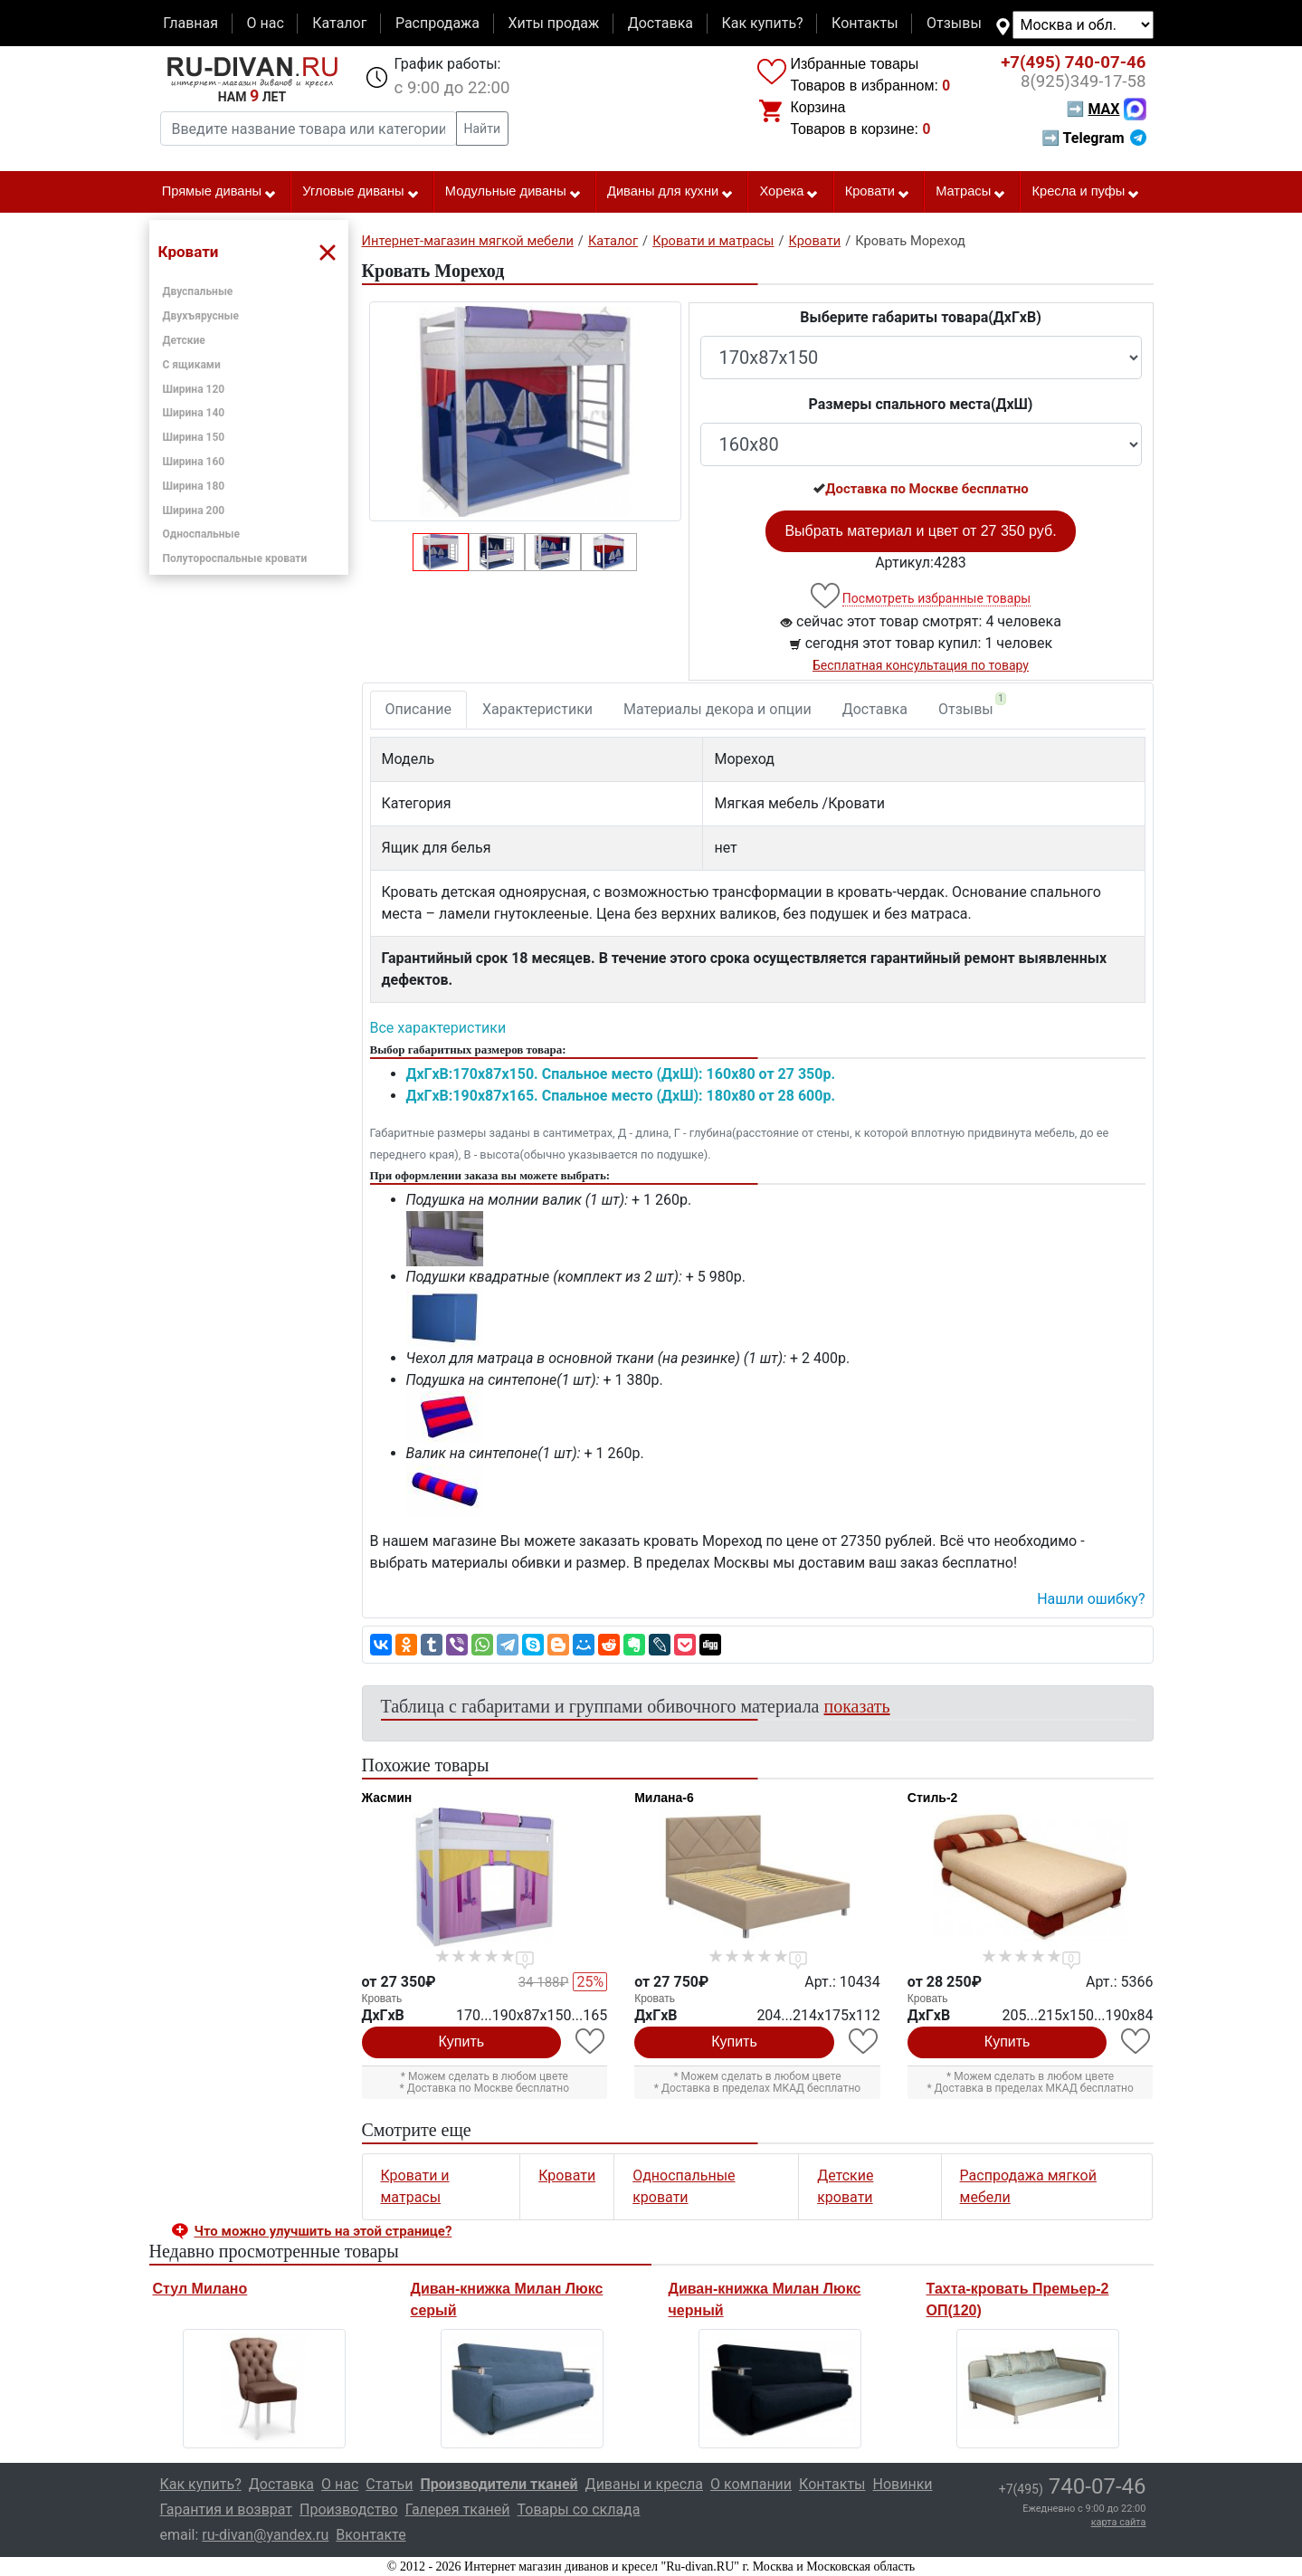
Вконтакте (370, 2534)
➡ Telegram (1093, 138)
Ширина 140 (194, 412)
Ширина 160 (194, 461)
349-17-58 (1083, 81)
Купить (462, 2041)
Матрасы (971, 192)
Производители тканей (499, 2484)
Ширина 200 (194, 510)
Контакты (865, 23)
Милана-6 (664, 1797)
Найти (482, 128)
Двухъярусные (201, 316)
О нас (264, 23)
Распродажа (437, 23)
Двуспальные (198, 291)
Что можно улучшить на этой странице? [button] (323, 2231)
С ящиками (192, 364)
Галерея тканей (457, 2509)
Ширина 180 (194, 486)
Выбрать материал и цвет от (920, 531)
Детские (184, 340)
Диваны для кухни (670, 192)
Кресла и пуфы (1085, 192)
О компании (751, 2484)
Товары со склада (579, 2509)
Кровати (877, 192)
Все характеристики (438, 1027)
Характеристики (537, 709)
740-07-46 (1073, 62)
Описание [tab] (418, 709)
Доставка (660, 23)
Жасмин (387, 1797)
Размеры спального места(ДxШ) (921, 404)
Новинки (903, 2484)
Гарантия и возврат (226, 2509)
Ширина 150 (194, 437)
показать (857, 1706)
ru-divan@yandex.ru (265, 2534)
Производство (348, 2509)
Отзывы (954, 23)
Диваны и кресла (644, 2484)
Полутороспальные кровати (235, 558)
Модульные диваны (513, 192)
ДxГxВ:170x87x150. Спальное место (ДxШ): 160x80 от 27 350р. (621, 1074)
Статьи (389, 2484)
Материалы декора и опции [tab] (717, 709)
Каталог (339, 23)
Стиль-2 (933, 1797)
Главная (190, 23)
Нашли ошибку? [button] (1091, 1599)
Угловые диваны (360, 192)
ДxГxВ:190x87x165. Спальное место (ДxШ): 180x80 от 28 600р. (621, 1095)
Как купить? (762, 23)
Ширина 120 (194, 389)
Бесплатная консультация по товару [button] (921, 665)
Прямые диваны (219, 192)
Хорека (789, 192)
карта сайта (1118, 2522)
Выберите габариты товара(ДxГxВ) (920, 317)
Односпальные (202, 534)
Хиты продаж (554, 23)
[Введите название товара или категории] (308, 128)
